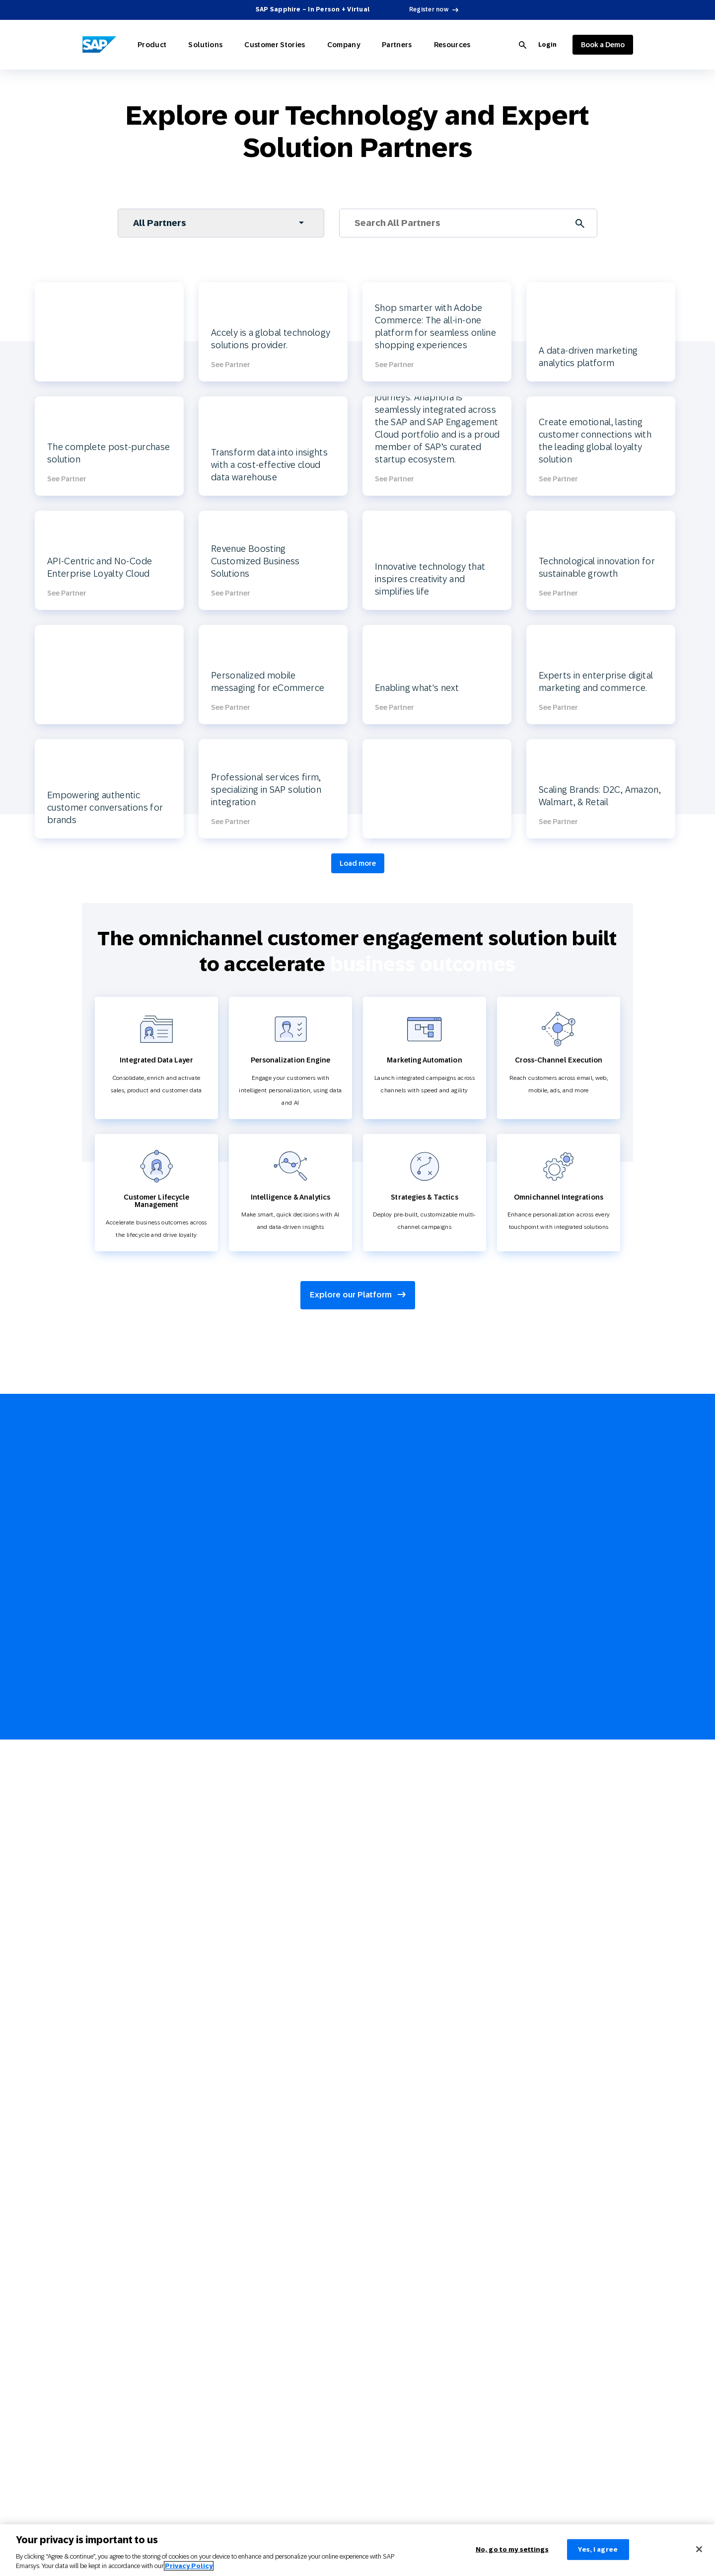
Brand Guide (371, 2477)
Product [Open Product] (148, 45)
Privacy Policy (373, 2298)
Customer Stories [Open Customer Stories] (257, 45)
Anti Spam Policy (377, 2388)
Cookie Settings (375, 2365)
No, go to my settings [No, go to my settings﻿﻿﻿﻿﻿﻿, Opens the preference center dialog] (512, 2549)
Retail (220, 1756)
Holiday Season (375, 2214)
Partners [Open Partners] (366, 45)
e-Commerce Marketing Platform (398, 1952)
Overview (366, 1734)
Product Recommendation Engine (400, 2041)
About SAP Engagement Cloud (253, 1991)
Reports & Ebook (376, 1756)
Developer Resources (241, 2298)
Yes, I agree (598, 2549)
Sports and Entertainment (248, 1845)
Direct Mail (97, 2214)
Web (88, 2080)
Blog (359, 1778)
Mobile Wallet (100, 2147)
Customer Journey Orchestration (398, 2019)
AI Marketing (99, 1795)
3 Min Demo (228, 2170)
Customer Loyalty (106, 1907)
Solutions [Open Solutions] (195, 45)
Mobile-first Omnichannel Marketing (403, 2192)
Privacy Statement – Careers (393, 2343)
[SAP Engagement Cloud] (99, 44)
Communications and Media (250, 1868)
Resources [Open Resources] (414, 45)
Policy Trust (370, 2432)
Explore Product (104, 1734)
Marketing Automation (112, 1862)
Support (223, 2058)
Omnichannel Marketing (115, 1885)
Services (223, 2036)
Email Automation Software (391, 1974)
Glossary (365, 1823)
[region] (357, 2550)
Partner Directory (235, 2254)
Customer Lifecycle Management (399, 1907)
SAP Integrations (234, 2343)
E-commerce (229, 1778)
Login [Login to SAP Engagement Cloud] (547, 44)
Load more (358, 863)
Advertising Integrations (245, 2321)
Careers (240, 2103)
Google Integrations (238, 2365)
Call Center (97, 2259)
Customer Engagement (385, 2125)
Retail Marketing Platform (389, 1996)
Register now (428, 9)
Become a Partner (236, 2276)
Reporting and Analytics (114, 1952)
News (219, 2125)
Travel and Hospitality (242, 1823)
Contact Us (227, 2147)
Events (221, 2080)
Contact (364, 2455)
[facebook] (602, 1729)
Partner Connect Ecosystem (249, 2231)
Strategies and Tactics (112, 1929)
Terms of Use (372, 2321)
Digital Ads (96, 2103)
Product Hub (371, 1845)
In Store (92, 2237)
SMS (88, 2125)
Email (90, 2058)
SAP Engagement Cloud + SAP (253, 2013)
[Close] (699, 2549)
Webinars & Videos (379, 1801)
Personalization (103, 1818)
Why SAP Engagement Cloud (251, 1969)
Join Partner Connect (352, 1538)
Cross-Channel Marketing (388, 1929)
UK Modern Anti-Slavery (387, 2410)
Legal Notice (371, 2276)
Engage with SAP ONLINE (389, 2103)
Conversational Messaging (117, 2192)
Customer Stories (238, 1907)
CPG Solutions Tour (108, 1996)
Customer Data (102, 1840)
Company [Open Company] (320, 45)
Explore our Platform (358, 1295)
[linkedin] (602, 1773)
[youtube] (602, 1751)
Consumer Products (239, 1801)
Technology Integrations (114, 1974)
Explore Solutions (236, 1734)
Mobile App (97, 2170)
